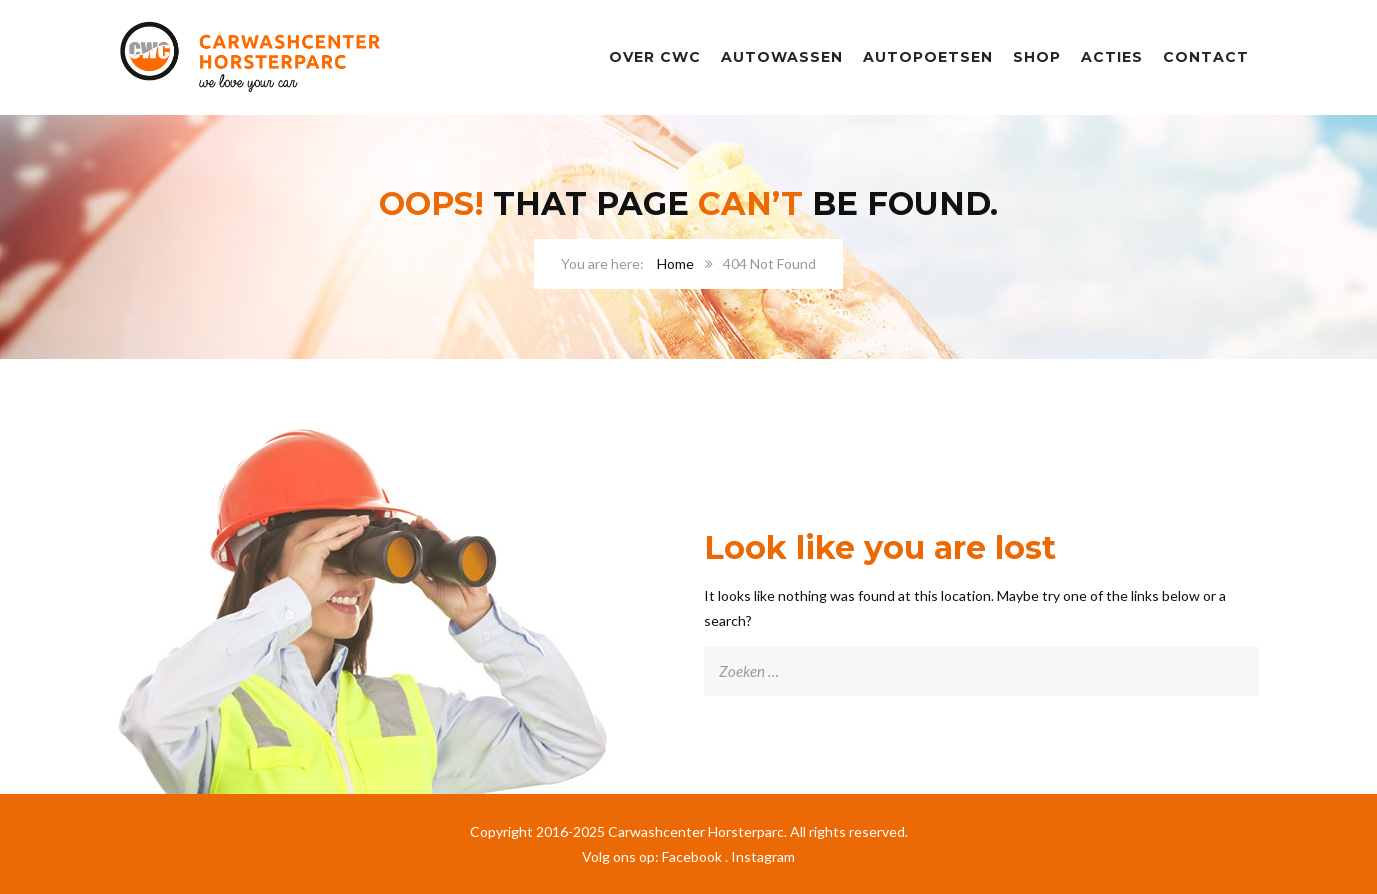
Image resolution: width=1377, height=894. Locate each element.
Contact (1206, 57)
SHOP (1037, 57)
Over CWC (655, 57)
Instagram (763, 856)
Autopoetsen (928, 57)
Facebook (692, 856)
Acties (1112, 57)
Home (675, 263)
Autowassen (782, 57)
